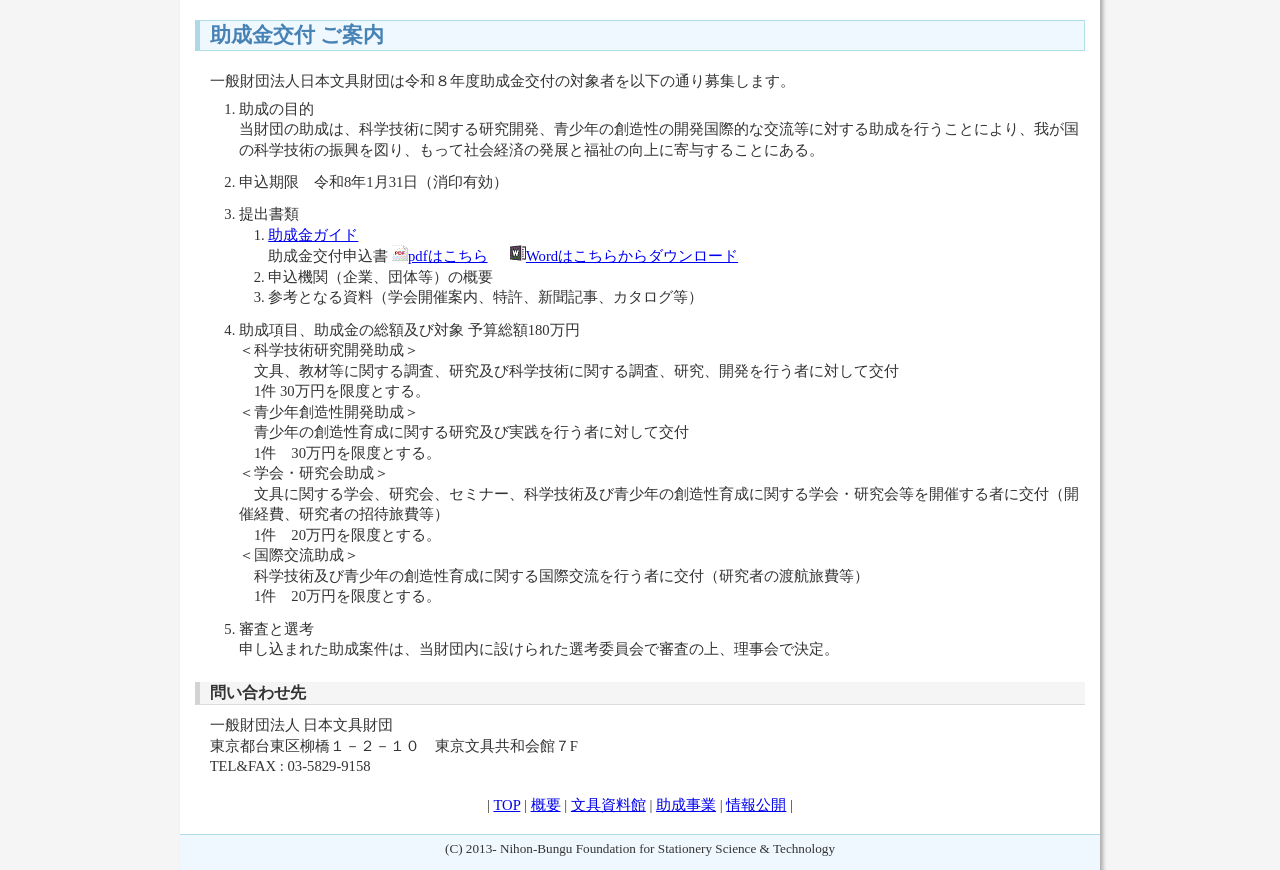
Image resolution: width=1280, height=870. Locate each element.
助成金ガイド (313, 235)
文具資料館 (608, 805)
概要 (546, 805)
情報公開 (756, 805)
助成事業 (686, 805)
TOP (506, 805)
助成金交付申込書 (328, 256)
